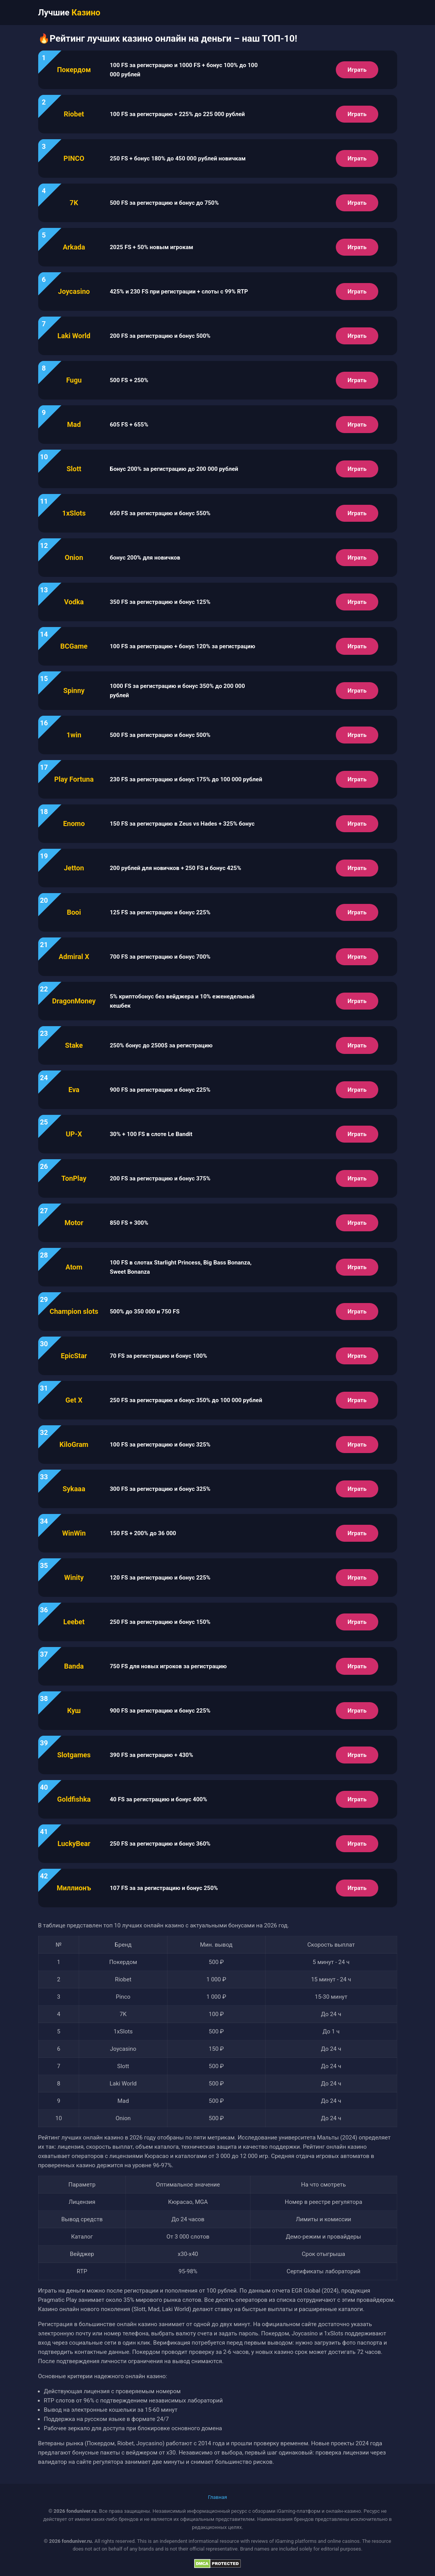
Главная (217, 2497)
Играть (356, 69)
